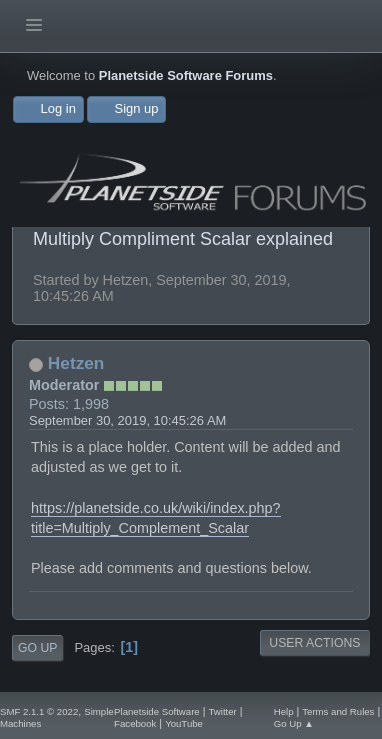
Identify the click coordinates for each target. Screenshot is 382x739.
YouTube (184, 723)
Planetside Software (157, 711)
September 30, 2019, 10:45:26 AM (127, 420)
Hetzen (76, 363)
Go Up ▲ (294, 723)
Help (284, 711)
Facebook (135, 723)
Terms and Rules (338, 711)
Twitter (222, 711)
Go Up (37, 648)
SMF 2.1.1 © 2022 (39, 711)
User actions (314, 643)
